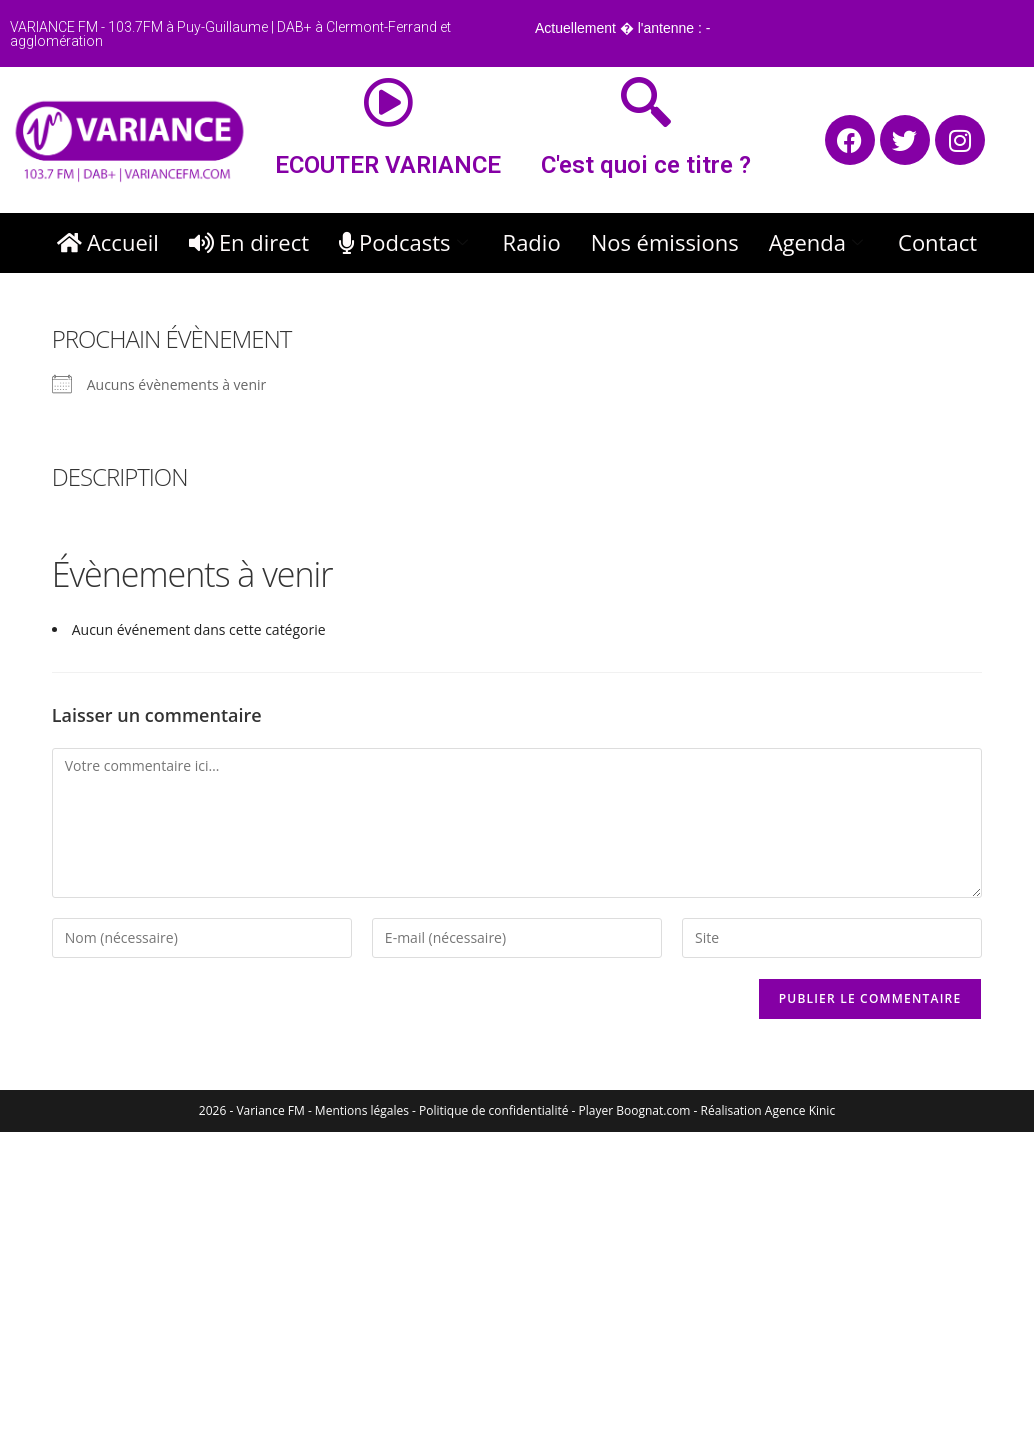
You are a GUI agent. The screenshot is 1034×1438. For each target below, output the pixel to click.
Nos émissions (665, 242)
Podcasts (406, 242)
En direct (249, 242)
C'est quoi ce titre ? (646, 165)
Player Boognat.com (635, 1110)
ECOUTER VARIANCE (388, 165)
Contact (937, 242)
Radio (532, 242)
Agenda (818, 242)
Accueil (108, 242)
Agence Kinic (800, 1110)
